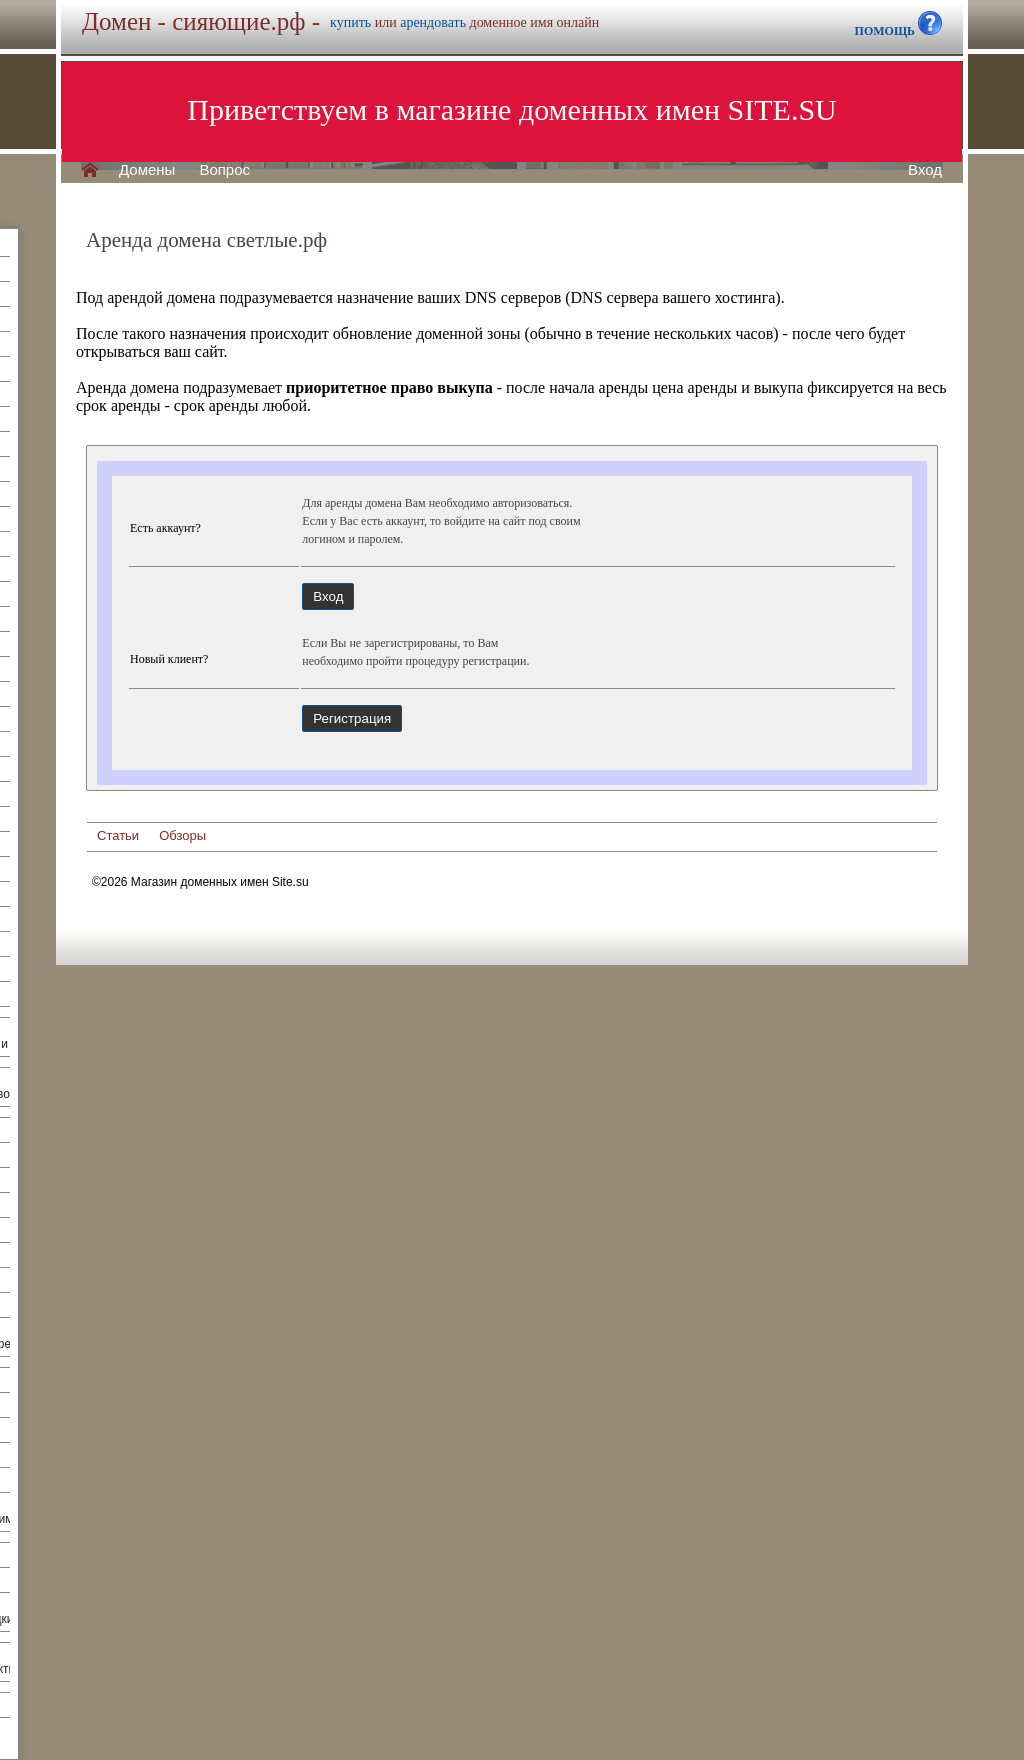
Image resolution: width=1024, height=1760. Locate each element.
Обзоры (182, 835)
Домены (147, 170)
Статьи (118, 835)
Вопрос (224, 170)
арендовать (433, 22)
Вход (925, 170)
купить (350, 22)
